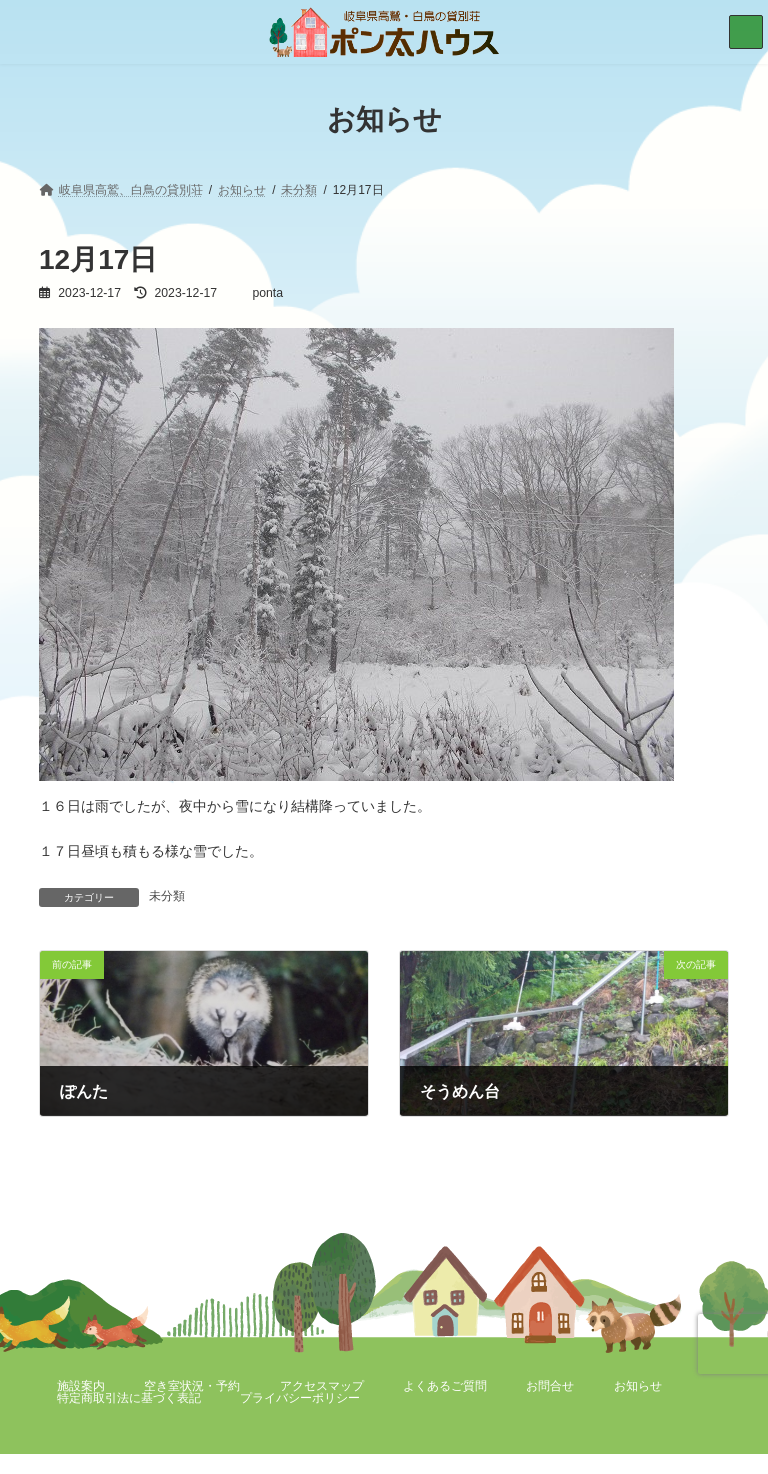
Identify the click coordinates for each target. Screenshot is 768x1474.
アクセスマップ (322, 1386)
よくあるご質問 (445, 1386)
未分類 (167, 896)
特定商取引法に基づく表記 (129, 1398)
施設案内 (81, 1386)
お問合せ (550, 1386)
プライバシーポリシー (300, 1398)
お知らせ (638, 1386)
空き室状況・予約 (192, 1386)
